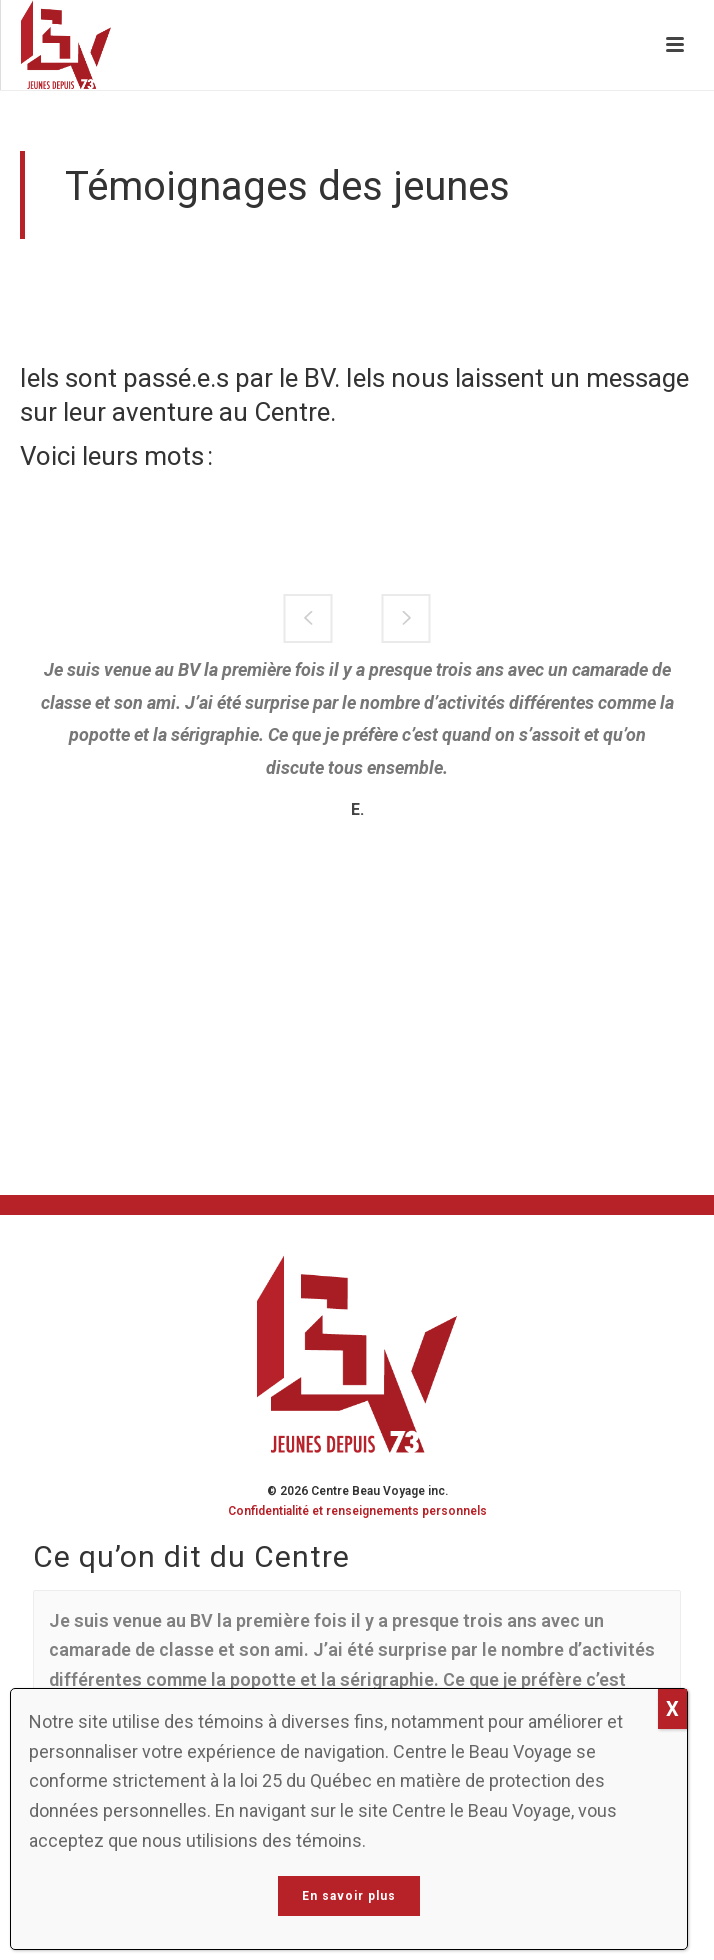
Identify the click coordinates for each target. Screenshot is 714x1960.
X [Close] (672, 1709)
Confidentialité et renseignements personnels (357, 1511)
